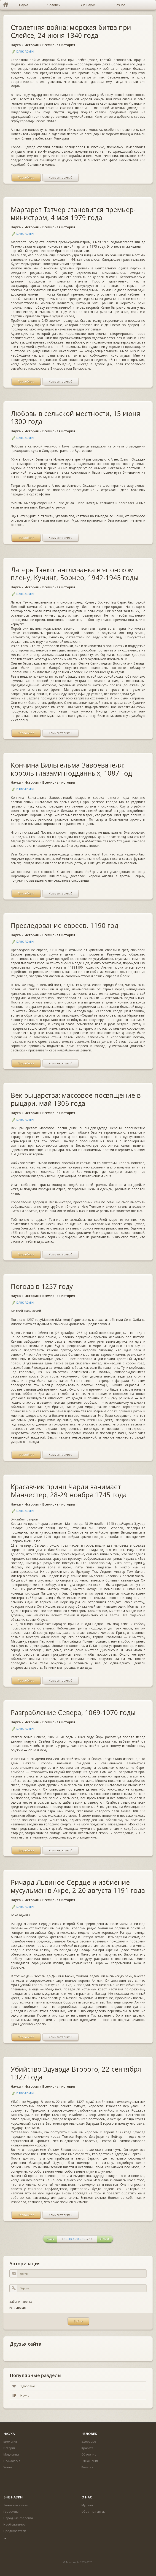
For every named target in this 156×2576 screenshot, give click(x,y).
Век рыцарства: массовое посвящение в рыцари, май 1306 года (76, 1099)
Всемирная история (58, 45)
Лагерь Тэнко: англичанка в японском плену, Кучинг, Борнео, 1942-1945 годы (75, 573)
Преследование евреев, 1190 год (64, 925)
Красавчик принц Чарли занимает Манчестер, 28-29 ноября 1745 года (69, 1490)
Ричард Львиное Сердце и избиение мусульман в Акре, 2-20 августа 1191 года (78, 1886)
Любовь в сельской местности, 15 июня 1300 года (75, 417)
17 (90, 2239)
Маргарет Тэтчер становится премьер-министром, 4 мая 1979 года (73, 213)
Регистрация (18, 2308)
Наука (16, 45)
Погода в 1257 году (42, 1286)
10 (83, 2239)
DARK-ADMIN (25, 51)
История (31, 45)
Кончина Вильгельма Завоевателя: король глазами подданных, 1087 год (71, 768)
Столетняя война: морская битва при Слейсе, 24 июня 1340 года (71, 31)
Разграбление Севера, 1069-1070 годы (73, 1712)
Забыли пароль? (20, 2302)
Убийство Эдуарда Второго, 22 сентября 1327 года (76, 2073)
